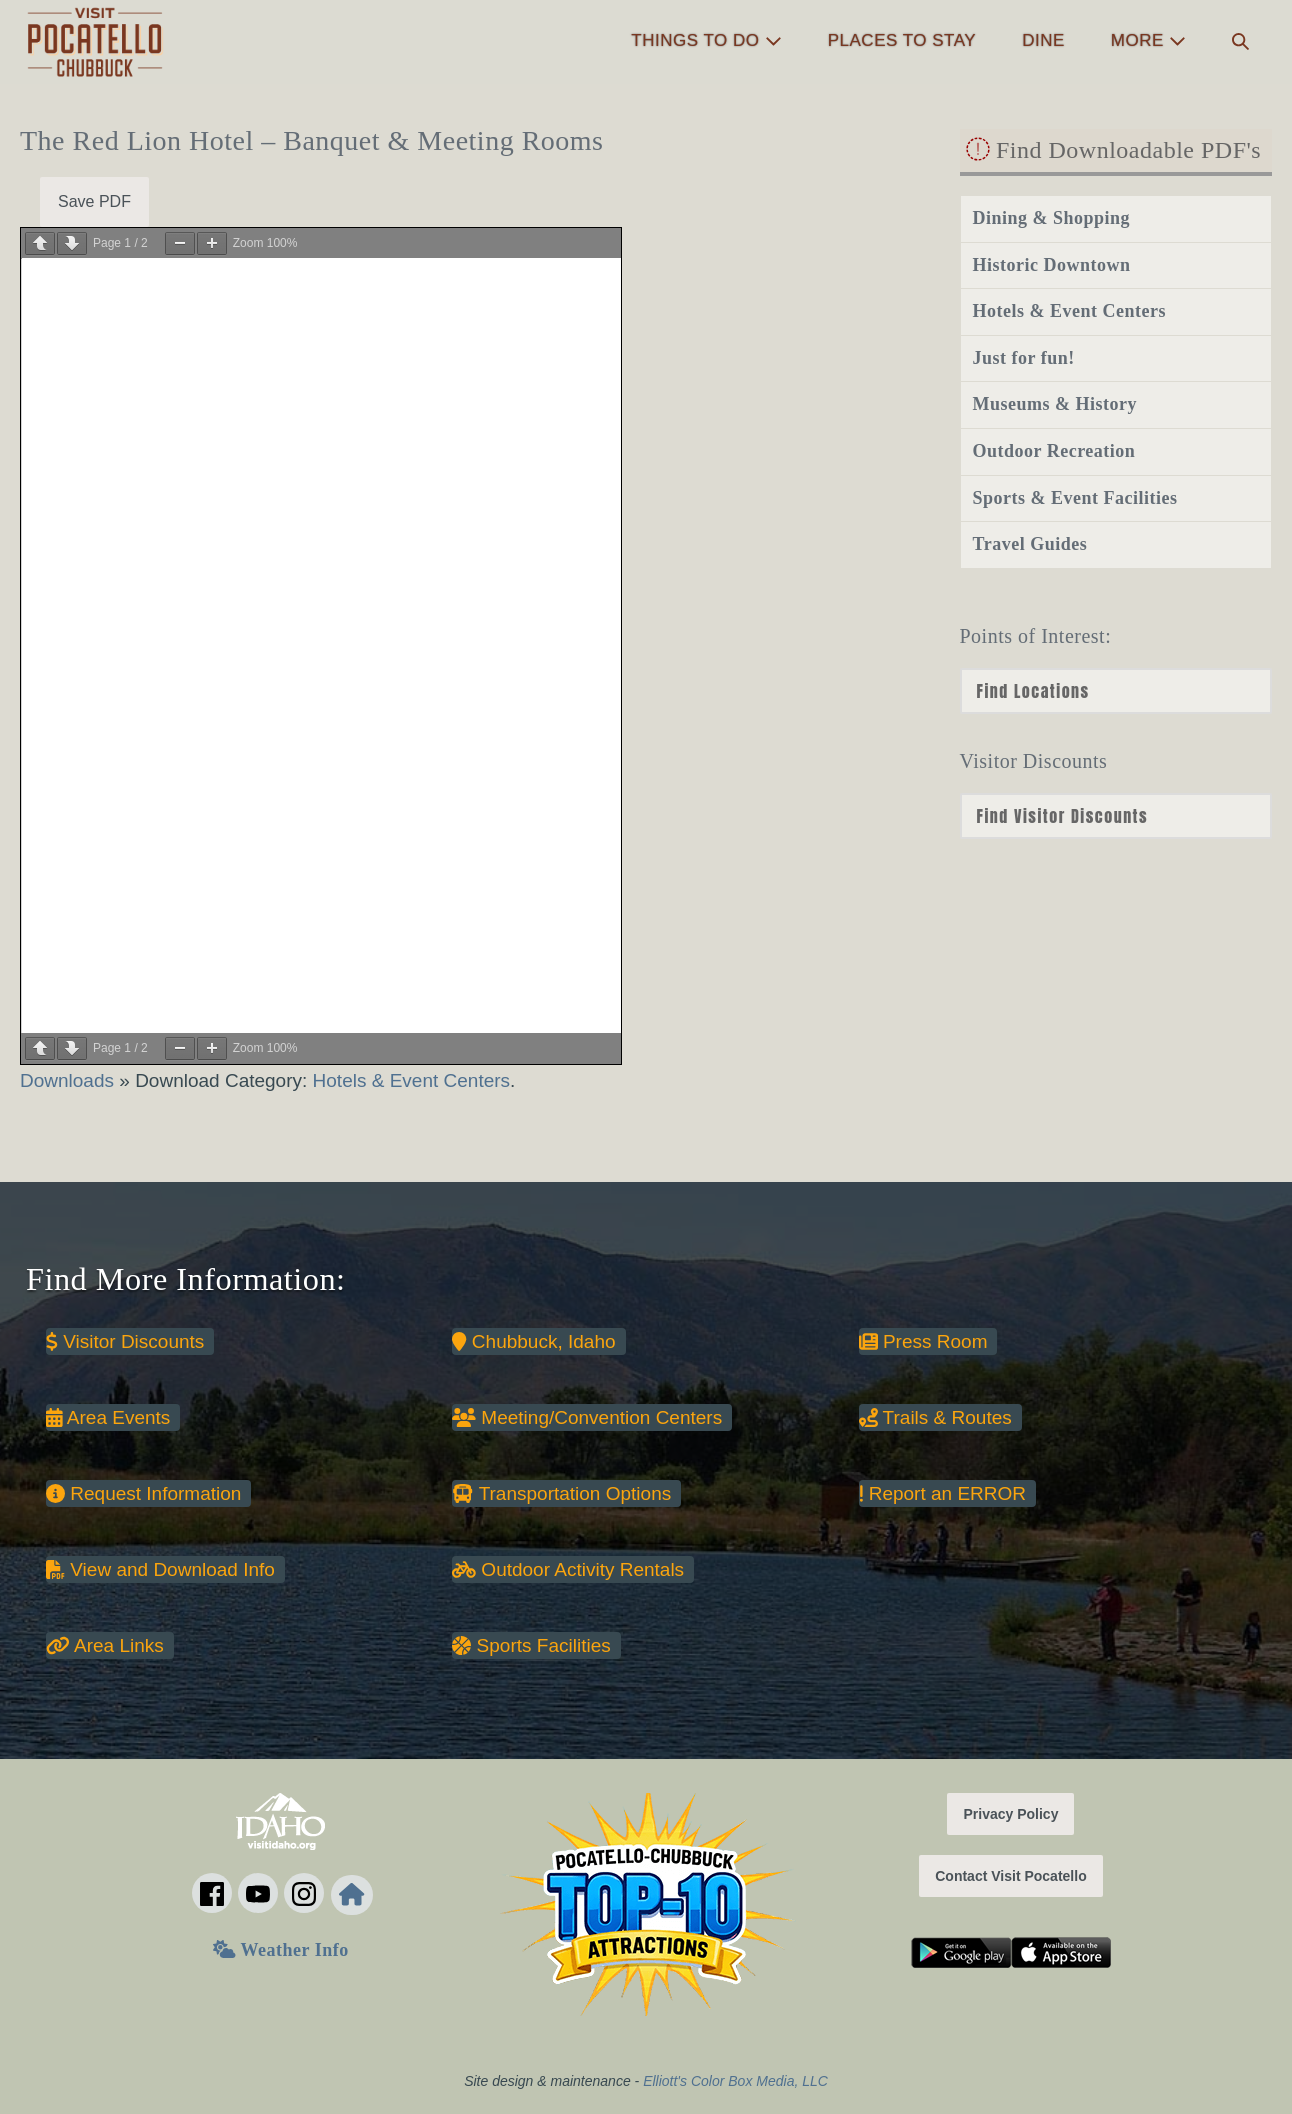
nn (1116, 816)
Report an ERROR (942, 1493)
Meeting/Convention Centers (587, 1417)
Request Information (143, 1493)
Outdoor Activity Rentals (568, 1569)
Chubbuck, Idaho (533, 1341)
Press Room (923, 1341)
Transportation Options (561, 1493)
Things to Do (706, 40)
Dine (1043, 40)
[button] (1240, 41)
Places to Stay (902, 40)
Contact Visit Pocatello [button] (1010, 1876)
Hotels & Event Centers (411, 1080)
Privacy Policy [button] (1010, 1814)
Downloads (69, 1080)
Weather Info (280, 1950)
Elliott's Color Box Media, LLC (735, 2081)
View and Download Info (160, 1569)
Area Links (105, 1645)
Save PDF (94, 201)
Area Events (108, 1417)
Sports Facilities (531, 1645)
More (1148, 40)
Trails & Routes (935, 1417)
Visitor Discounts (125, 1341)
